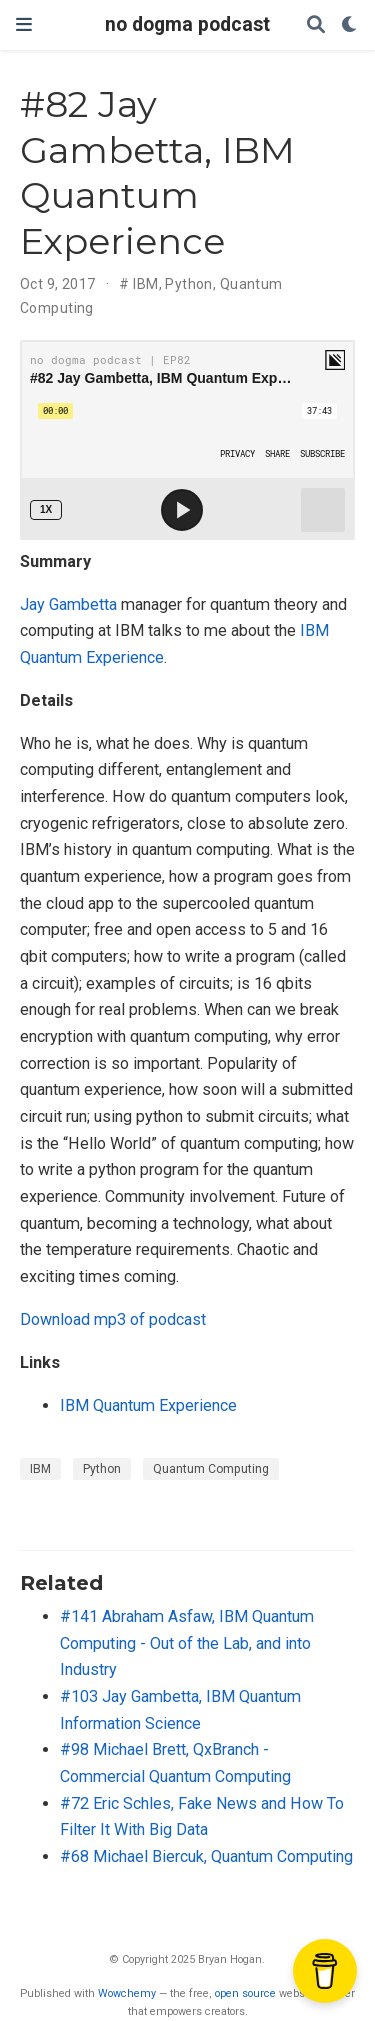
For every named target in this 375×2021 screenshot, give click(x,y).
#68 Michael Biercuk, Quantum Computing (206, 1856)
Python (189, 284)
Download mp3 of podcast (113, 1319)
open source (245, 1993)
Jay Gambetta (68, 604)
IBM (145, 284)
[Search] (316, 25)
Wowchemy (127, 1993)
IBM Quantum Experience (148, 1405)
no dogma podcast (187, 24)
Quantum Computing (211, 1469)
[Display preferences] (350, 25)
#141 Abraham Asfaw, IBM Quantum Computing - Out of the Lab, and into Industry (187, 1643)
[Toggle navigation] (24, 24)
